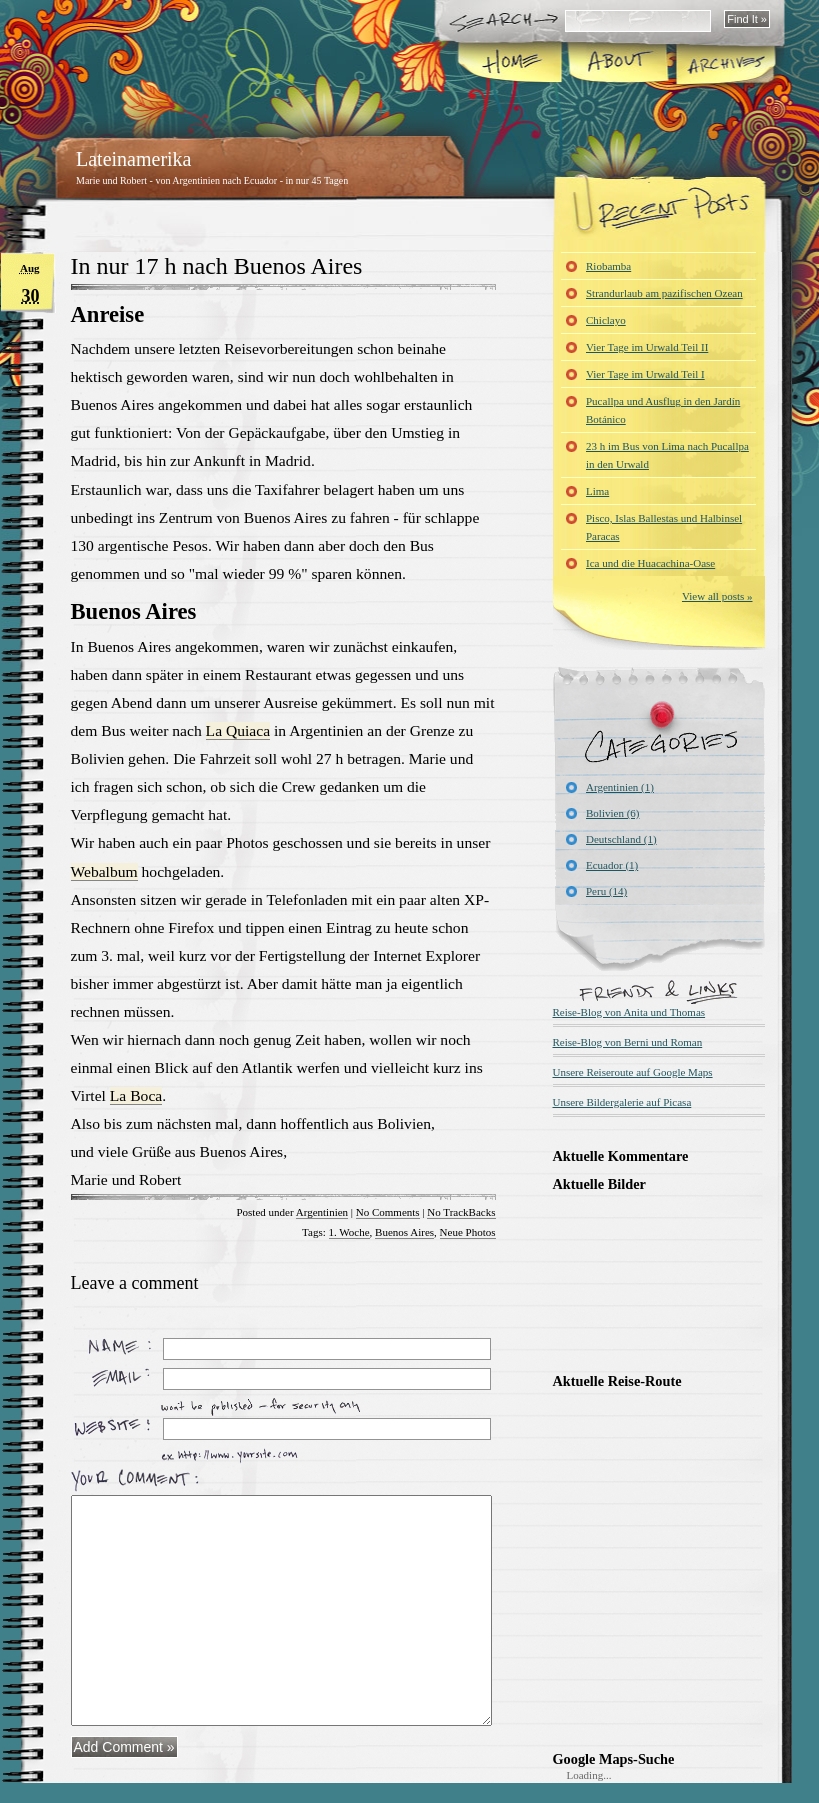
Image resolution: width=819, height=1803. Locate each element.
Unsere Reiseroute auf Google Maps (633, 1072)
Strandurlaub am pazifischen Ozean (664, 293)
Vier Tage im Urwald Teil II (647, 347)
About (617, 64)
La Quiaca (238, 730)
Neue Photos (468, 1232)
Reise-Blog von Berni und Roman (628, 1042)
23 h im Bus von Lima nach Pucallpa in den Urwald (667, 455)
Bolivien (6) (612, 813)
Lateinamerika (134, 159)
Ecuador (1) (612, 865)
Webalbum (104, 871)
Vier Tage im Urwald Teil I (645, 374)
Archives (724, 64)
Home (510, 64)
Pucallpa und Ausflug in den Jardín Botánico (663, 410)
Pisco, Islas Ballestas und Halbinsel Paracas (664, 527)
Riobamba (608, 266)
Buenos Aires (404, 1232)
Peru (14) (606, 891)
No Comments (388, 1212)
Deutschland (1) (621, 839)
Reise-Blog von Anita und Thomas (629, 1012)
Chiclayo (606, 320)
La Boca (136, 1095)
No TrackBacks (461, 1212)
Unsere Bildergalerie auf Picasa (622, 1102)
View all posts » (717, 596)
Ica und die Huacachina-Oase (650, 563)
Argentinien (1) (620, 787)
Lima (597, 491)
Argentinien (322, 1212)
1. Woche (349, 1232)
